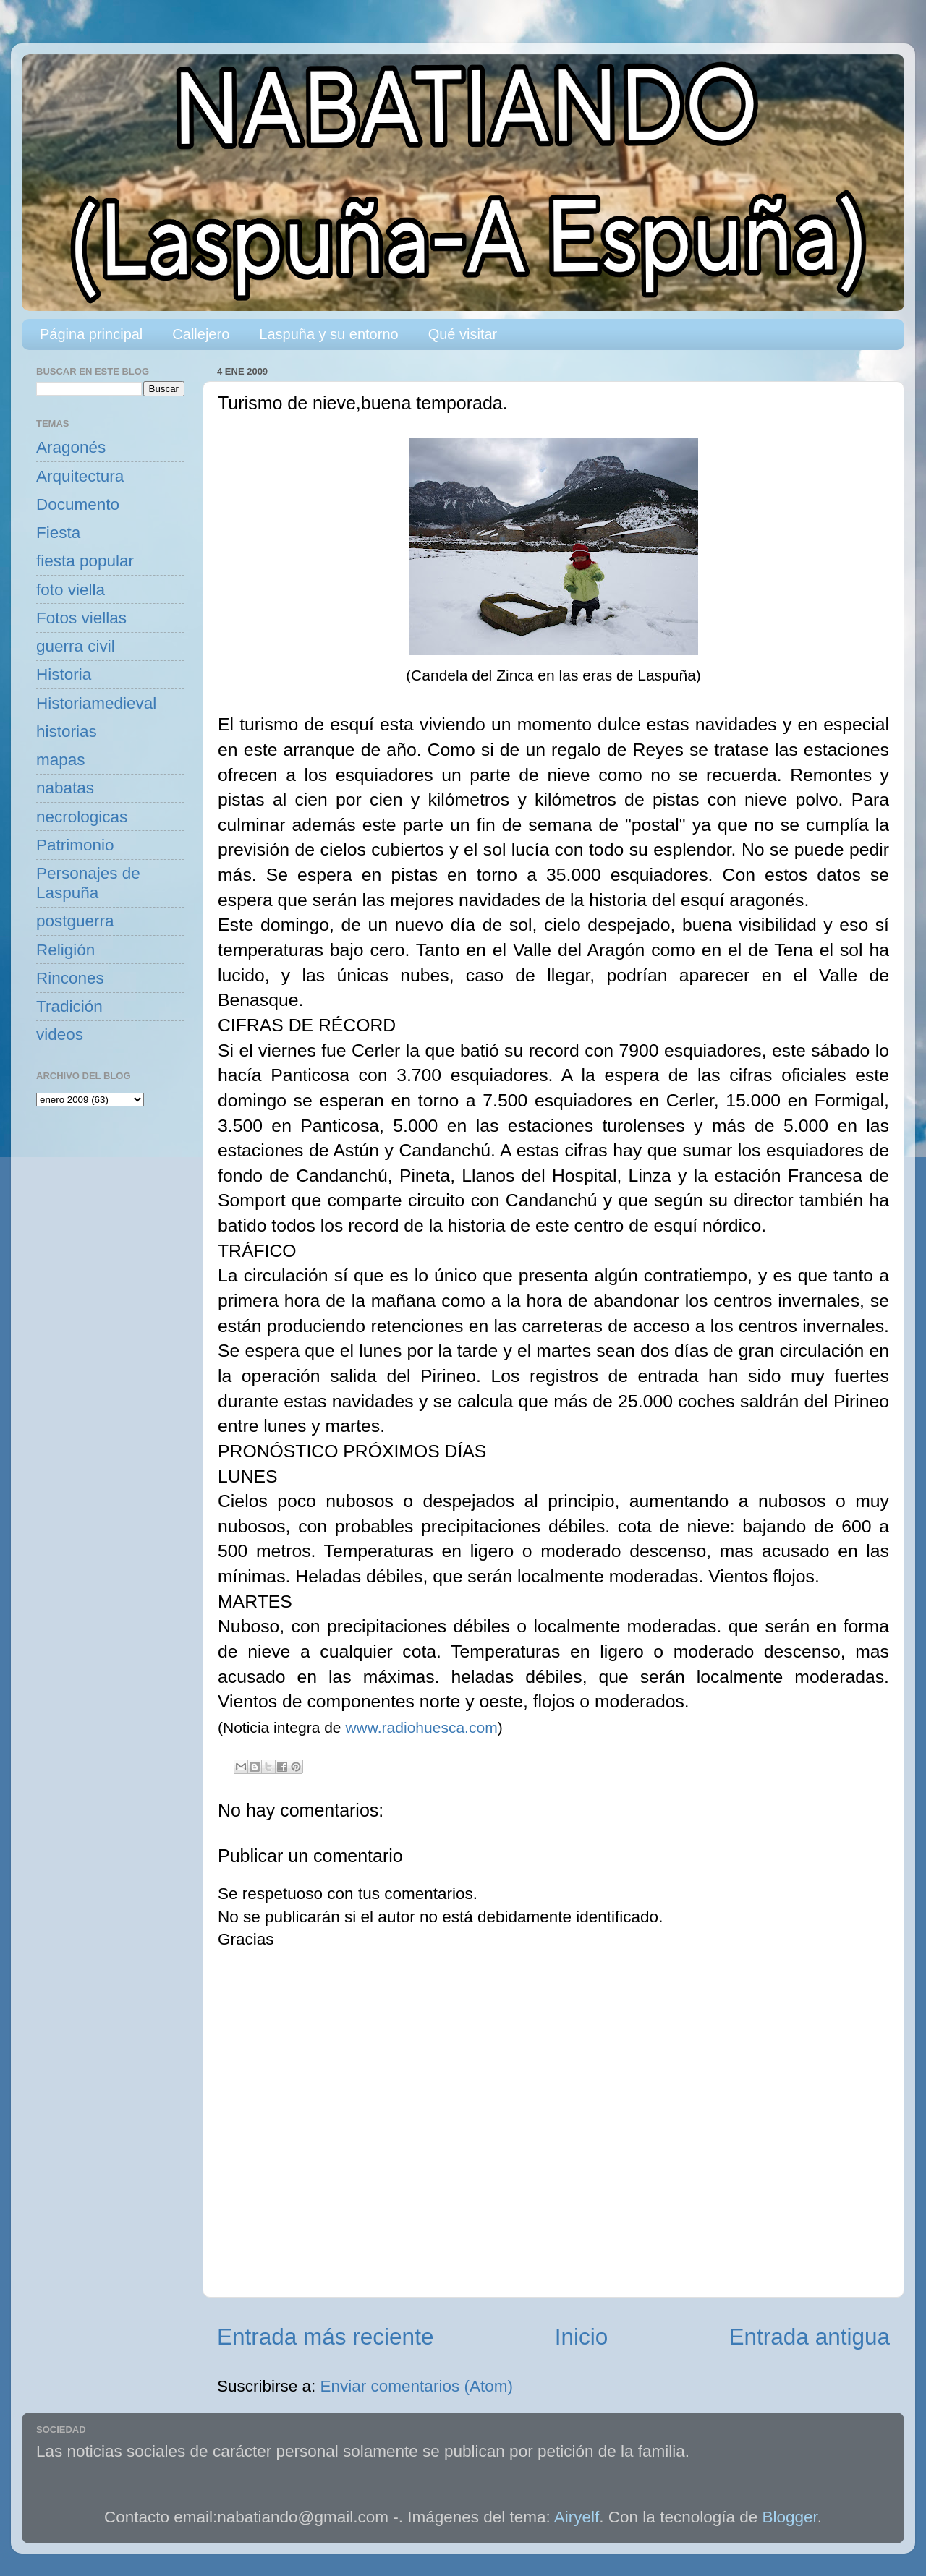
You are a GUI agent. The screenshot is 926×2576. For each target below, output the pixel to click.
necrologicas (81, 817)
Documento (77, 504)
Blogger (790, 2517)
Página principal (91, 334)
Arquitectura (80, 476)
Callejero (200, 334)
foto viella (70, 590)
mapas (60, 760)
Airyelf (577, 2517)
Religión (65, 950)
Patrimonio (75, 845)
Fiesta (58, 533)
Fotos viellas (81, 618)
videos (59, 1034)
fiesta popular (85, 561)
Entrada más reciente (325, 2337)
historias (66, 731)
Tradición (69, 1006)
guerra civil (75, 646)
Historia (63, 674)
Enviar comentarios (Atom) (416, 2386)
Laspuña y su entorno (328, 334)
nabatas (65, 788)
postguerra (75, 921)
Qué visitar (463, 334)
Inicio (581, 2337)
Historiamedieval (96, 703)
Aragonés (71, 447)
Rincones (70, 978)
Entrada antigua (809, 2337)
